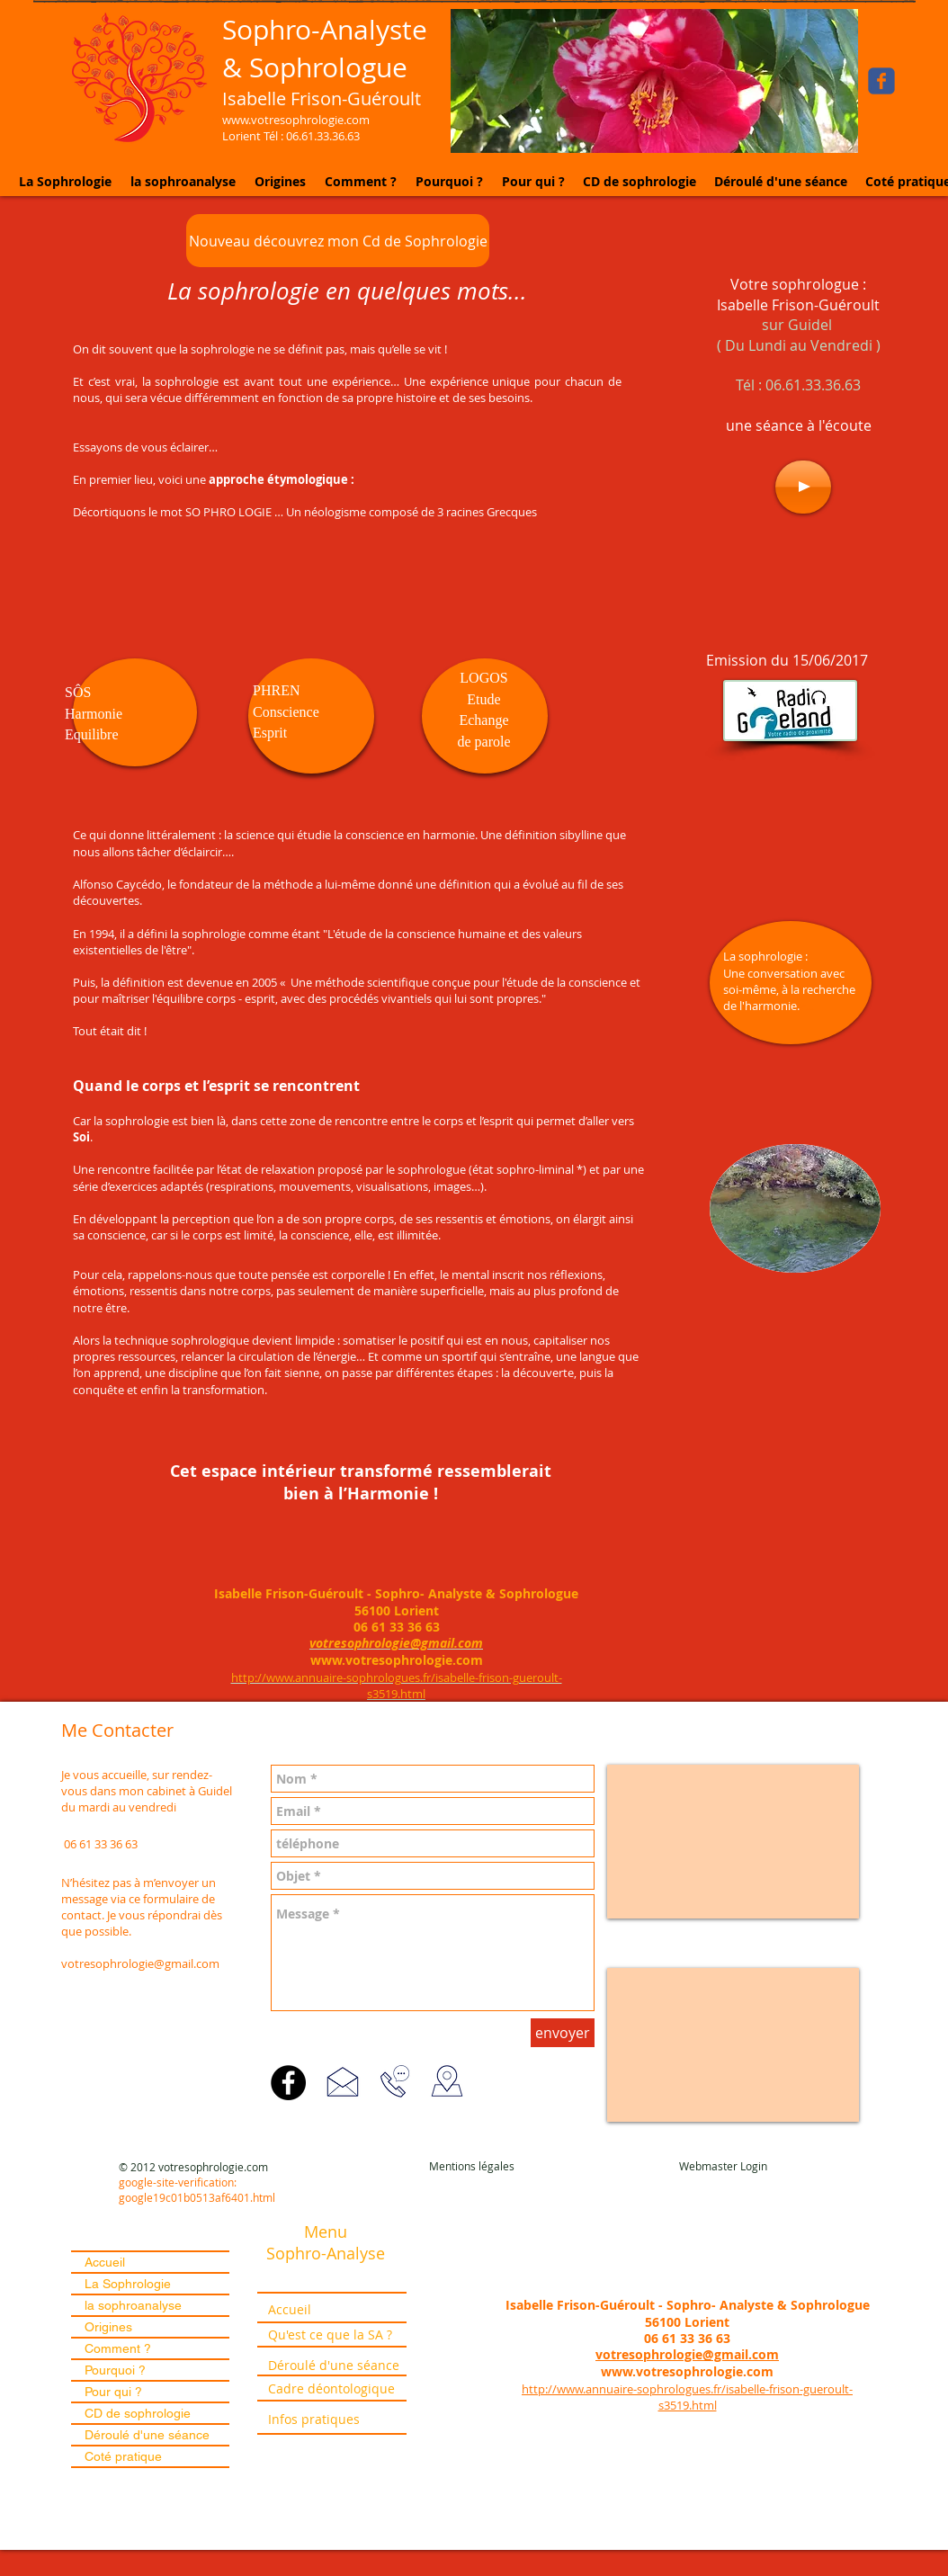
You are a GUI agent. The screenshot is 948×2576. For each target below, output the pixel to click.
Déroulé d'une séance (147, 2435)
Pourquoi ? (115, 2370)
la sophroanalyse (133, 2305)
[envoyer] (563, 2032)
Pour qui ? (113, 2391)
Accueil (105, 2262)
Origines (108, 2327)
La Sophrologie (128, 2283)
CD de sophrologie (138, 2413)
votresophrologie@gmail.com (140, 1963)
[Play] (803, 487)
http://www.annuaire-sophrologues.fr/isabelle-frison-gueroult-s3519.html (687, 2397)
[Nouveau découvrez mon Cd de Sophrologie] (337, 240)
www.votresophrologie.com (396, 1659)
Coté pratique (123, 2456)
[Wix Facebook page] (881, 80)
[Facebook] (288, 2082)
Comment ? (118, 2348)
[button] (654, 81)
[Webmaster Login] (723, 2166)
